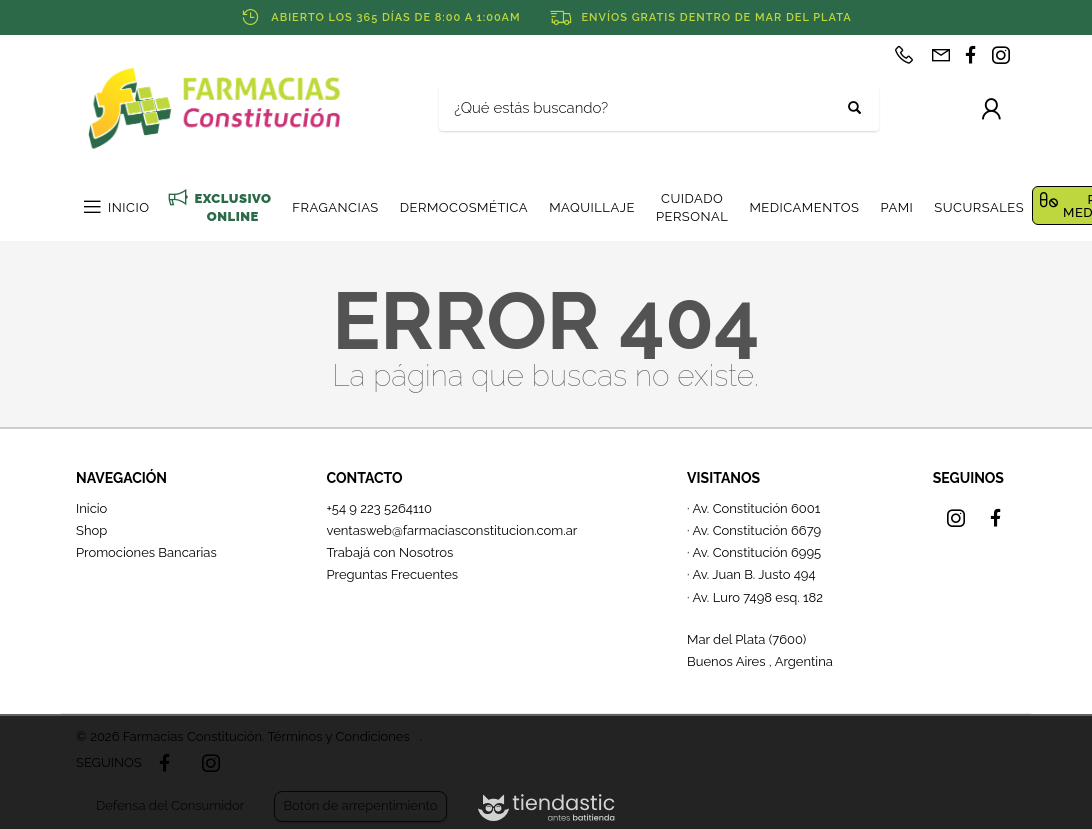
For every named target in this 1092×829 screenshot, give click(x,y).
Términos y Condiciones (338, 736)
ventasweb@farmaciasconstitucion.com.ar (451, 530)
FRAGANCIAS (335, 207)
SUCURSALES (979, 207)
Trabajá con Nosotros (389, 552)
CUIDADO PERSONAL (692, 207)
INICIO (128, 207)
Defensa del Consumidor (170, 805)
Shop (91, 530)
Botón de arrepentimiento (360, 805)
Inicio (91, 508)
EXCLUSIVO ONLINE (232, 207)
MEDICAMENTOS (804, 207)
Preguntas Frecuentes (392, 574)
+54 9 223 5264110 (379, 508)
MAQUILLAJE (592, 207)
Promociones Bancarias (146, 552)
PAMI (896, 207)
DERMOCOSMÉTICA (464, 207)
